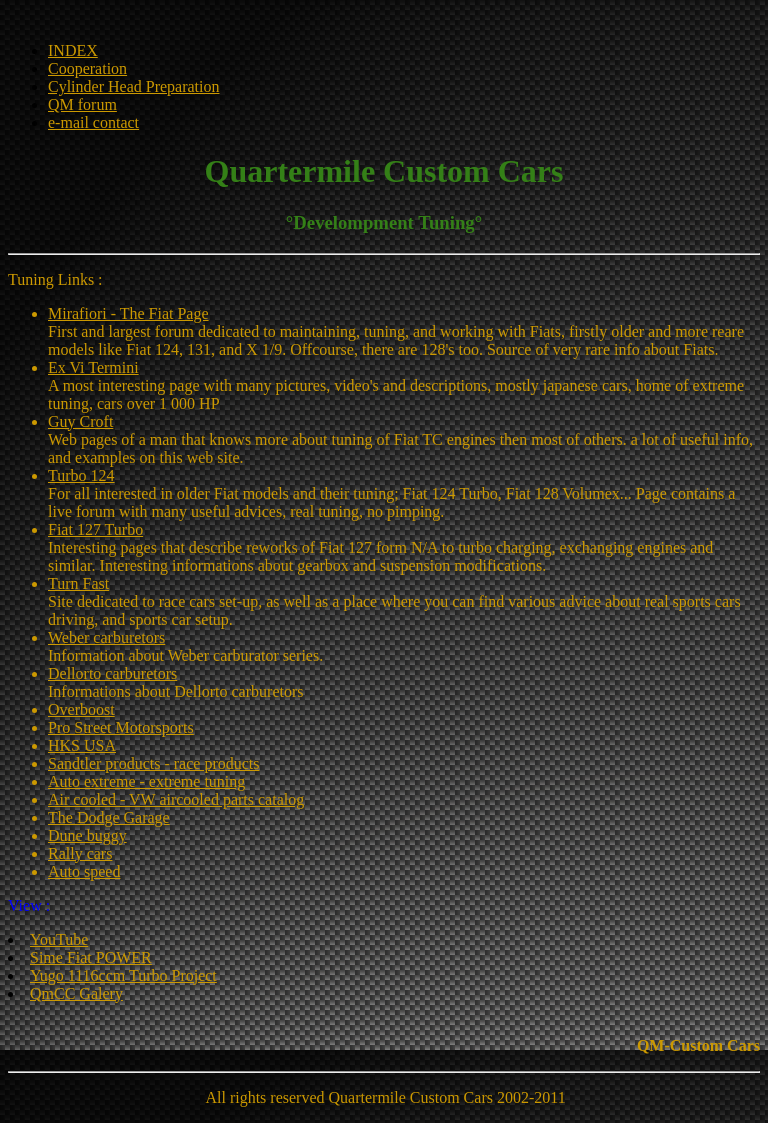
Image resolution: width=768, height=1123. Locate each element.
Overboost (81, 709)
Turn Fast (78, 583)
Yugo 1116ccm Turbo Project (123, 975)
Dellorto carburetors (112, 673)
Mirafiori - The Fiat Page (128, 313)
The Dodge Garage (109, 817)
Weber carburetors (106, 637)
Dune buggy (87, 835)
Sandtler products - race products (153, 763)
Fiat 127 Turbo (95, 529)
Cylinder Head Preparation (134, 86)
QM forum (82, 104)
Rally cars (80, 853)
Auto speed (84, 871)
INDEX (73, 50)
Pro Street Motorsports (121, 727)
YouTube (59, 939)
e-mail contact (93, 122)
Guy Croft (80, 421)
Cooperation (87, 68)
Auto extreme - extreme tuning (146, 781)
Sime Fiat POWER (91, 957)
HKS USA (82, 745)
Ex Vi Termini (93, 367)
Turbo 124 (81, 475)
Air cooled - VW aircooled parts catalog (176, 799)
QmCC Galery (76, 993)
